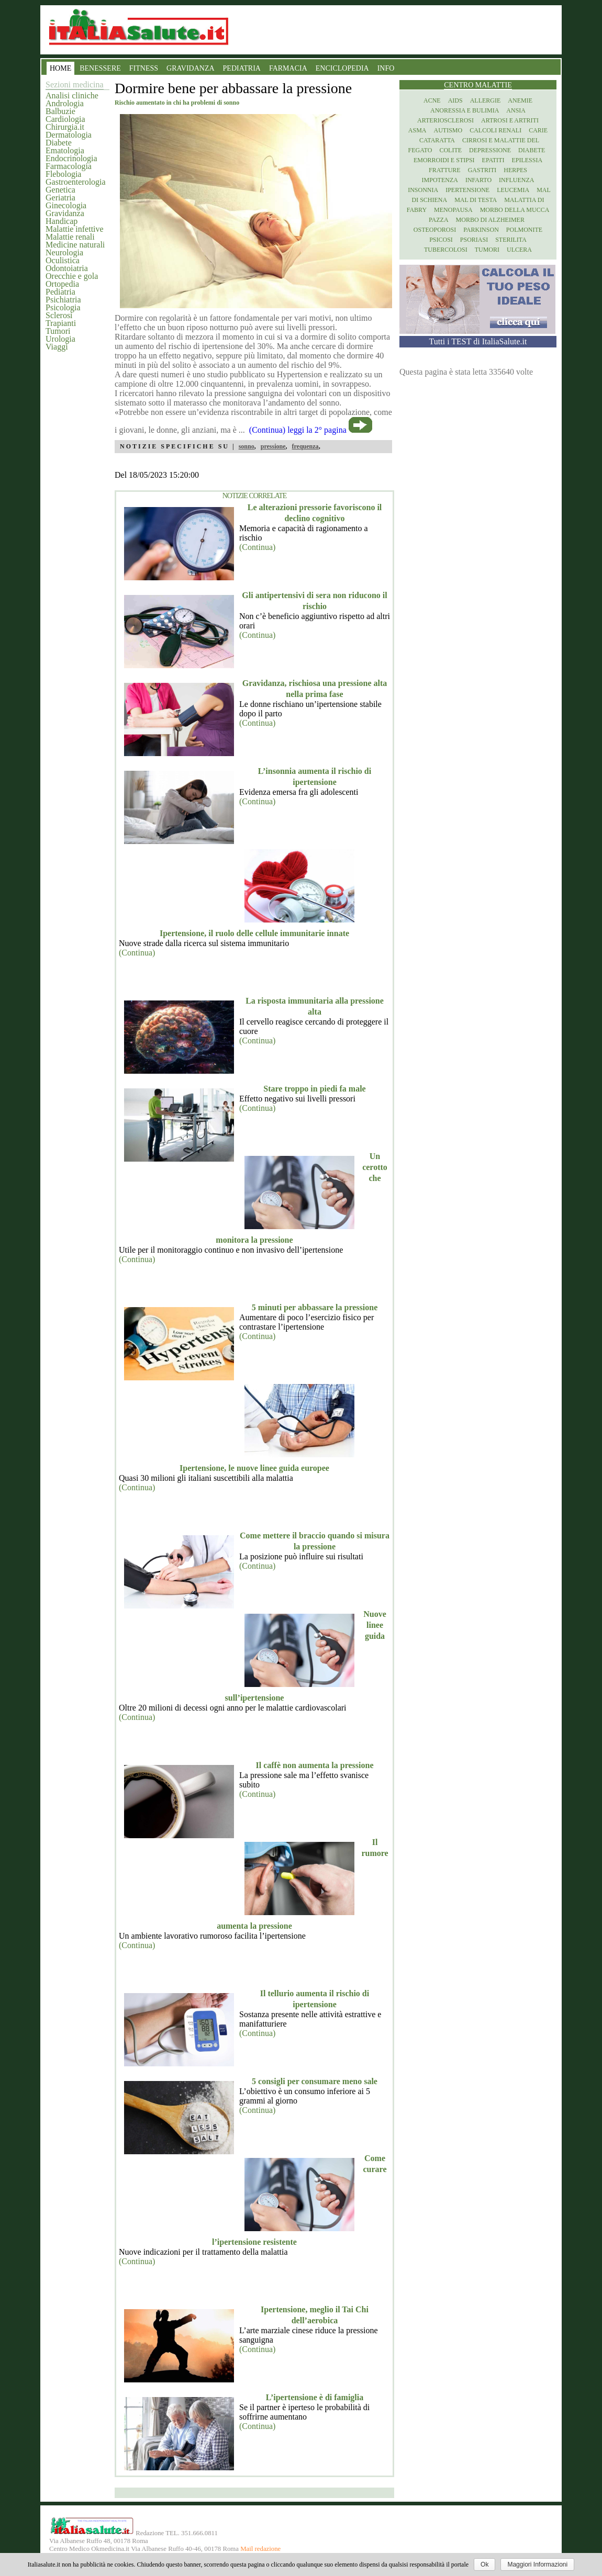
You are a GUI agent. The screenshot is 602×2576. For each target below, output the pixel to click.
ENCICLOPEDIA (342, 68)
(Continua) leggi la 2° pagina (298, 429)
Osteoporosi (435, 229)
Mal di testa (475, 200)
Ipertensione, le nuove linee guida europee (254, 1468)
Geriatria (60, 197)
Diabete (59, 142)
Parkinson (481, 229)
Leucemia (513, 190)
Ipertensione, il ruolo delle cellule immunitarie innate (254, 933)
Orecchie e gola (72, 276)
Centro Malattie (478, 85)
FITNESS (143, 68)
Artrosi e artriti (510, 120)
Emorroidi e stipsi (444, 160)
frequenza (305, 446)
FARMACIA (288, 68)
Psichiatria (63, 299)
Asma (417, 130)
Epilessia (526, 160)
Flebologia (63, 174)
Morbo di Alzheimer (490, 219)
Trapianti (61, 323)
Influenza (516, 180)
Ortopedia (62, 283)
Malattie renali (70, 236)
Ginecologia (66, 205)
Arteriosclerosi (445, 120)
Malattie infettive (75, 228)
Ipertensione (467, 190)
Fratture (445, 170)
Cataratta (437, 140)
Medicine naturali (75, 244)
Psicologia (63, 307)
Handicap (61, 221)
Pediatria (60, 291)
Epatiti (493, 160)
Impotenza (440, 180)
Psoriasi (474, 239)
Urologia (60, 338)
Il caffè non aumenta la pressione (314, 1765)
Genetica (60, 189)
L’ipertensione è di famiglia (315, 2397)
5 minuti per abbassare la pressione (314, 1307)
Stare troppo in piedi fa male (314, 1088)
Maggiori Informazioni (537, 2564)
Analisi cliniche (72, 95)
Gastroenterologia (76, 181)
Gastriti (482, 170)
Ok (484, 2564)
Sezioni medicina (75, 84)
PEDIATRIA (242, 68)
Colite (450, 150)
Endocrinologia (71, 158)
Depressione (490, 150)
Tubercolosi (445, 249)
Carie (538, 130)
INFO (386, 68)
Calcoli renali (495, 130)
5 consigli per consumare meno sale (314, 2081)
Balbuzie (60, 111)
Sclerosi (59, 315)
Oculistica (63, 260)
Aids (455, 100)
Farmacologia (69, 166)
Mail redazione (260, 2548)
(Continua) (257, 547)
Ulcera (519, 249)
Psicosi (441, 239)
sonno (246, 446)
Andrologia (65, 103)
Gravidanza (65, 213)
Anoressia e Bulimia (464, 110)
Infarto (478, 180)
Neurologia (64, 252)
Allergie (485, 100)
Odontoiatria (67, 268)
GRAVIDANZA (190, 68)
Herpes (515, 170)
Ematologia (65, 150)
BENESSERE (100, 68)
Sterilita (511, 239)
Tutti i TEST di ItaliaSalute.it (478, 341)
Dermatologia (69, 134)
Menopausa (453, 209)
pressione (273, 446)
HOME (60, 68)
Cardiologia (65, 119)
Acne (432, 100)
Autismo (448, 130)
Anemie (520, 100)
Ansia (516, 110)
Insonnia (423, 190)
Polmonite (524, 229)
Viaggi (57, 346)
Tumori (58, 331)
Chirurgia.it (65, 126)
